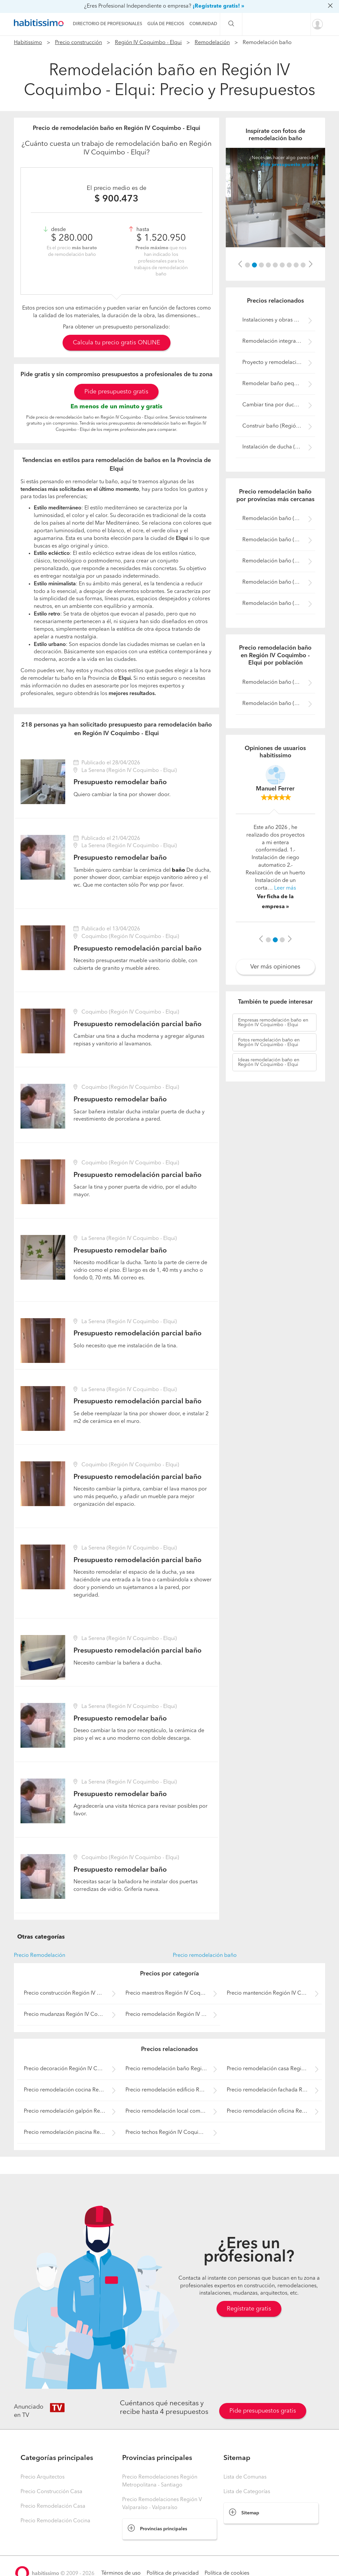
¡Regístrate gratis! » (218, 6)
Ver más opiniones (275, 967)
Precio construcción (78, 42)
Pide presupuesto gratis (116, 392)
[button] (240, 264)
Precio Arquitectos (43, 2477)
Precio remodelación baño (205, 1955)
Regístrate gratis (249, 2309)
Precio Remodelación (39, 1955)
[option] (275, 197)
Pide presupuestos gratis (262, 2411)
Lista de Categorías (246, 2491)
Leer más (285, 888)
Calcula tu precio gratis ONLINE (116, 343)
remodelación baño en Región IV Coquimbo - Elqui (273, 1022)
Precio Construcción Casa (51, 2491)
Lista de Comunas (244, 2477)
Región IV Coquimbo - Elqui (148, 42)
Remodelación (212, 42)
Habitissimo (28, 42)
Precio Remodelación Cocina (55, 2521)
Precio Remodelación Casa (53, 2506)
